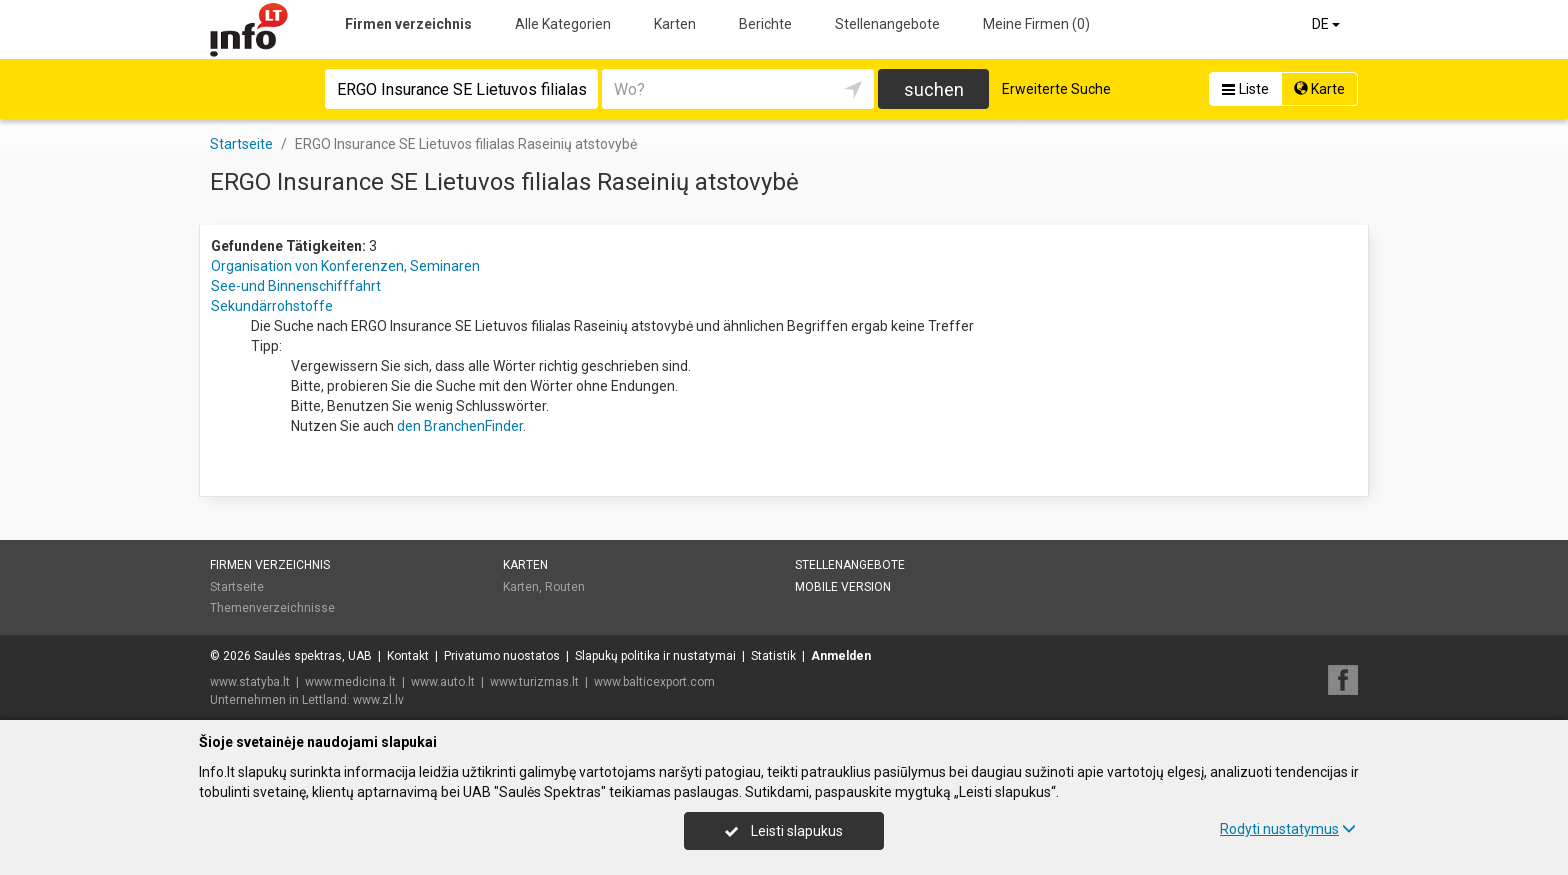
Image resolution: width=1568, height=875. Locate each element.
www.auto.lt (443, 682)
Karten (675, 24)
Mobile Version (843, 587)
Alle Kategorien (563, 24)
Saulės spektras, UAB (313, 656)
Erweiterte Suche (1056, 89)
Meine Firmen (1036, 24)
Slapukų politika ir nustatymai (655, 656)
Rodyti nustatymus (1288, 829)
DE (1327, 24)
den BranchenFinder (460, 426)
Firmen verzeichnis (408, 24)
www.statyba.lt (250, 682)
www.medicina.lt (350, 682)
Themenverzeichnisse (272, 608)
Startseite (237, 587)
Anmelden (841, 656)
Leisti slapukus (784, 831)
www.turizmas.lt (534, 682)
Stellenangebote (887, 24)
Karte (1319, 89)
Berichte (765, 24)
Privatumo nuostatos (502, 656)
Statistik (773, 656)
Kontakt (408, 656)
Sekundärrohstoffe (272, 306)
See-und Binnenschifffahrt (296, 286)
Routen (565, 587)
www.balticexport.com (654, 682)
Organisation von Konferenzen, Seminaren (345, 266)
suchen (934, 89)
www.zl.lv (378, 700)
